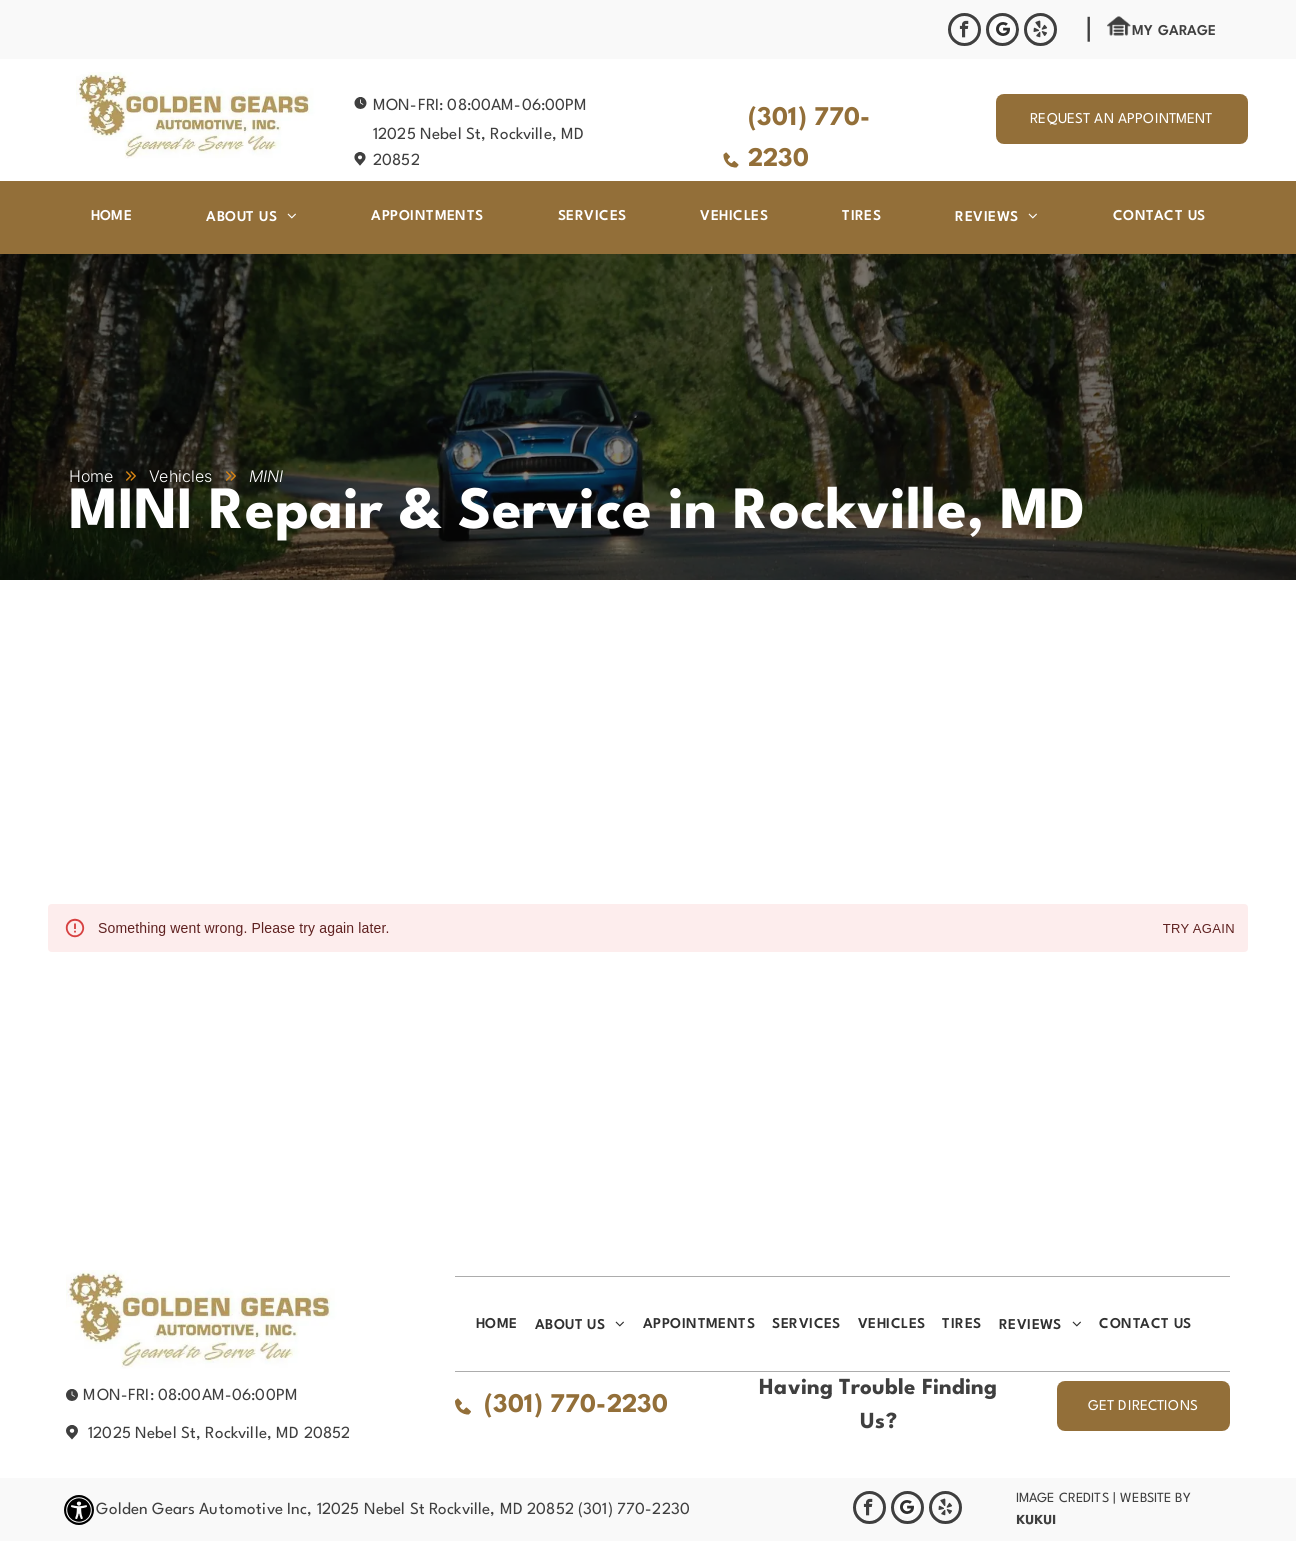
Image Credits (1062, 1498)
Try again (1199, 929)
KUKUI (1036, 1519)
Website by (1155, 1498)
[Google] (1002, 32)
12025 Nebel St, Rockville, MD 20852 (219, 1434)
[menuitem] (112, 216)
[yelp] (1040, 32)
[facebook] (964, 32)
